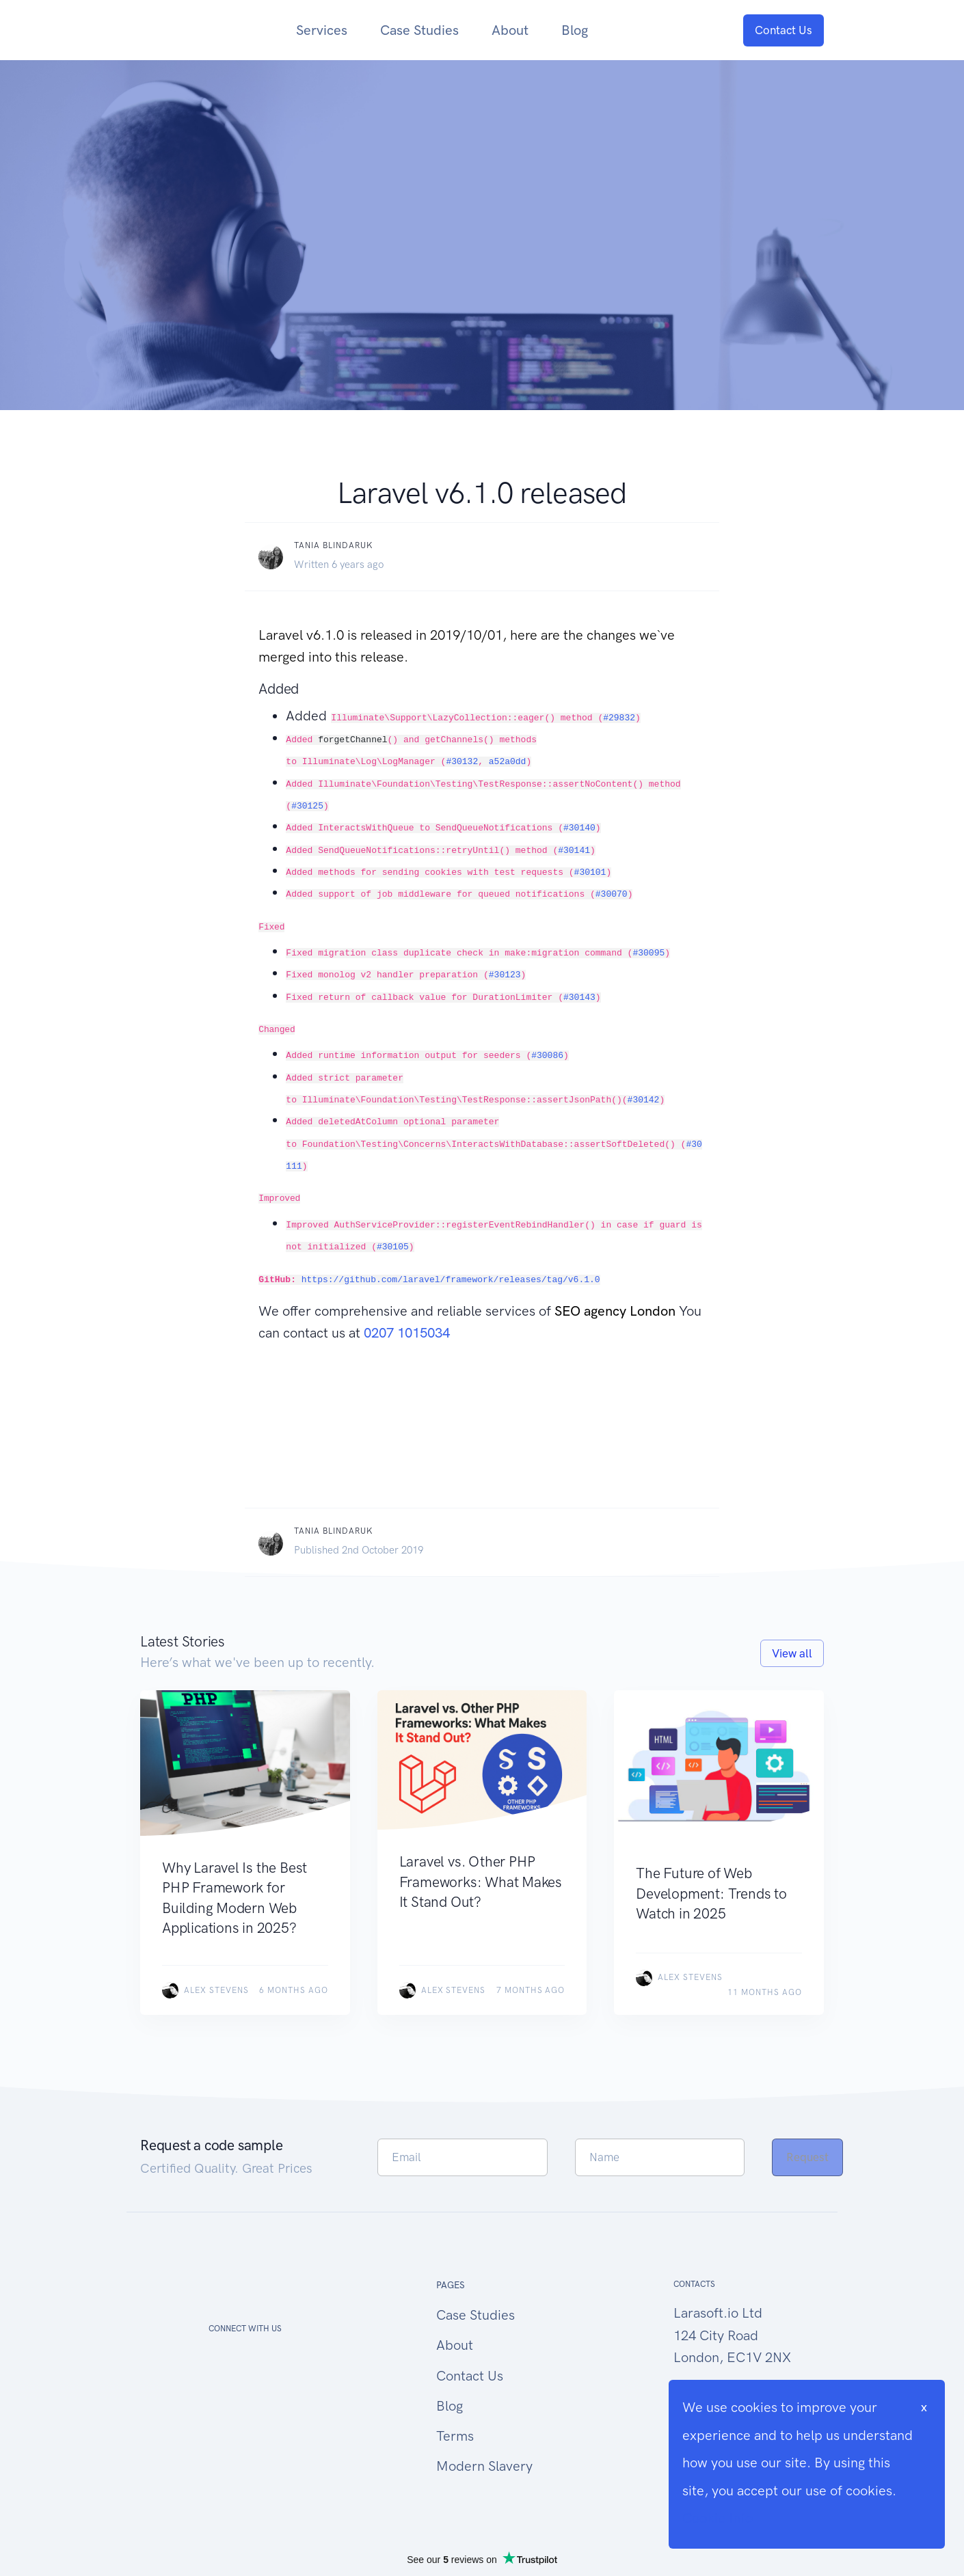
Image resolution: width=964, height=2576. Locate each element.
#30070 (611, 894)
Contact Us (783, 30)
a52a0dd (507, 762)
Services (321, 30)
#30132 (462, 762)
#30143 (579, 997)
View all (792, 1653)
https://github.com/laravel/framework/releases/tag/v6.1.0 (451, 1280)
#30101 (590, 872)
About (510, 30)
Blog (574, 30)
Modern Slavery (484, 2466)
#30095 (648, 953)
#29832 (619, 718)
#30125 (307, 806)
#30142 (644, 1100)
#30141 (574, 850)
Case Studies (419, 30)
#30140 (579, 828)
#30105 (393, 1247)
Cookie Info (717, 2518)
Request (807, 2157)
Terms (455, 2436)
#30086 (547, 1055)
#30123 (505, 975)
